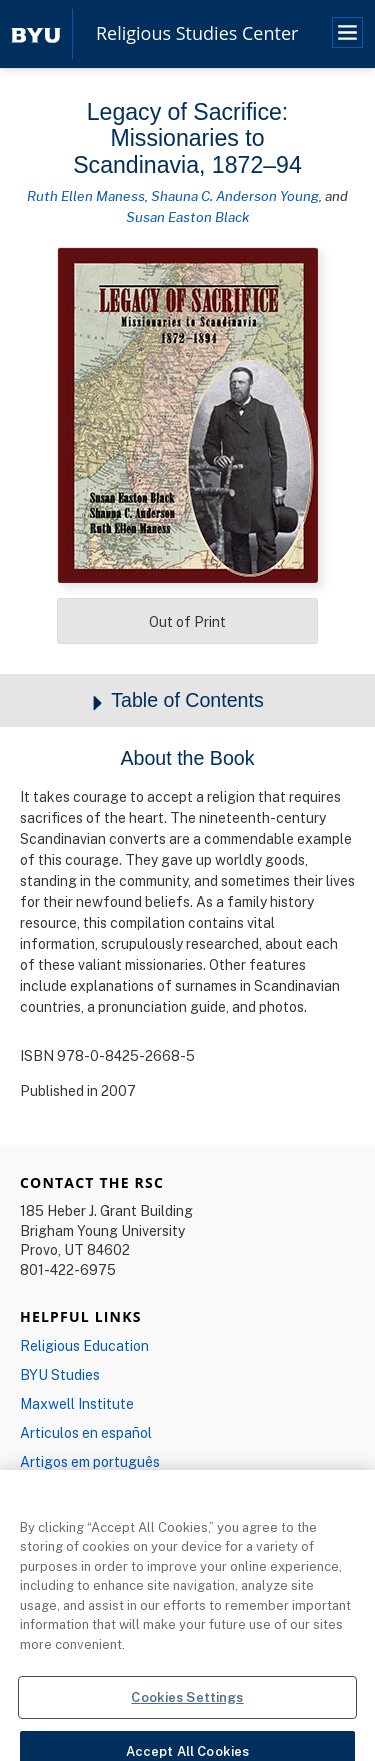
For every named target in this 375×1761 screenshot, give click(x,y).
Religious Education (84, 1345)
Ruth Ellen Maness (86, 195)
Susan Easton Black (187, 216)
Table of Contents (187, 701)
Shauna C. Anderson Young (235, 195)
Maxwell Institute (77, 1403)
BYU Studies (60, 1374)
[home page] (36, 33)
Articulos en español (86, 1432)
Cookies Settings (187, 1707)
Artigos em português (90, 1461)
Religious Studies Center (197, 34)
